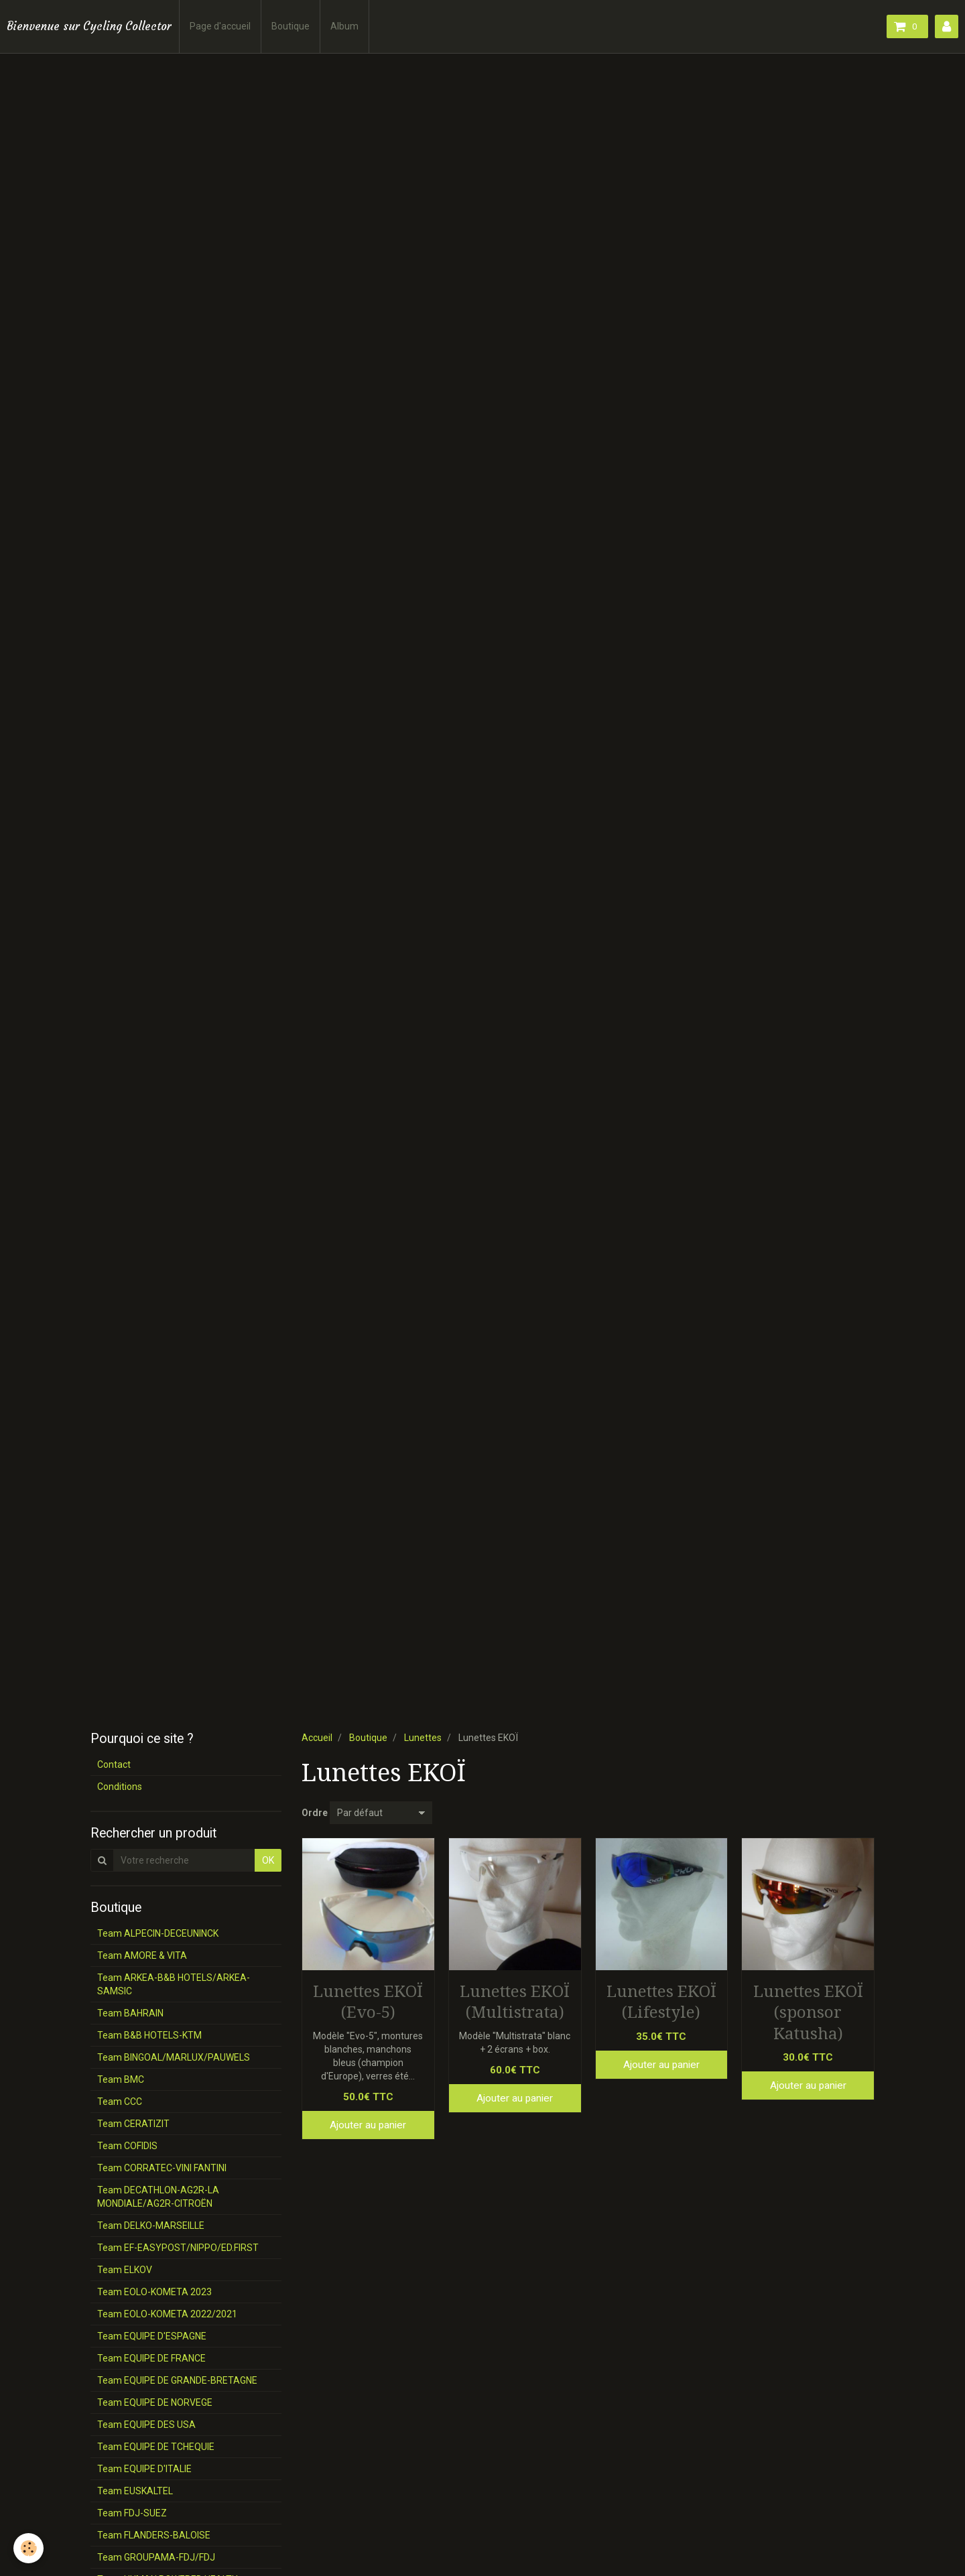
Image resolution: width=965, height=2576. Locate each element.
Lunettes (423, 1737)
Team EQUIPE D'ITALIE (144, 2468)
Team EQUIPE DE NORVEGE (154, 2402)
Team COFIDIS (127, 2145)
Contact (114, 1764)
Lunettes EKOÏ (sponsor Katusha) (808, 2012)
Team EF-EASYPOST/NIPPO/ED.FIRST (178, 2247)
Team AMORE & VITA (142, 1955)
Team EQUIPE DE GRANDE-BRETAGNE (177, 2380)
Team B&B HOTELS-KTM (149, 2035)
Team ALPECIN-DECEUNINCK (157, 1933)
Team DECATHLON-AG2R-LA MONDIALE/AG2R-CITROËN (158, 2197)
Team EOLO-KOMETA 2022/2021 (167, 2314)
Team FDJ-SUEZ (132, 2513)
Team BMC (120, 2079)
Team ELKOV (124, 2269)
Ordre (315, 1812)
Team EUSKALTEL (135, 2491)
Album (344, 26)
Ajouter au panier (368, 2125)
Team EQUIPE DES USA (146, 2424)
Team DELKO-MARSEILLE (150, 2225)
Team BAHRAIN (130, 2013)
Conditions (119, 1786)
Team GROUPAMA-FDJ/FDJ (156, 2557)
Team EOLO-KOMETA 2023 (154, 2292)
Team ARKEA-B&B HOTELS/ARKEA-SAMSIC (173, 1984)
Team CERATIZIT (133, 2123)
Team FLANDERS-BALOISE (153, 2535)
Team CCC (119, 2101)
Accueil (317, 1737)
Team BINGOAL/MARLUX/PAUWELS (173, 2057)
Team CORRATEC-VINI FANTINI (162, 2168)
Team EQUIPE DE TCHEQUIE (155, 2446)
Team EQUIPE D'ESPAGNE (151, 2336)
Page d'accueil (220, 26)
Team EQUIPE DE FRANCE (151, 2358)
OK (268, 1860)
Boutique (290, 26)
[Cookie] (28, 2548)
